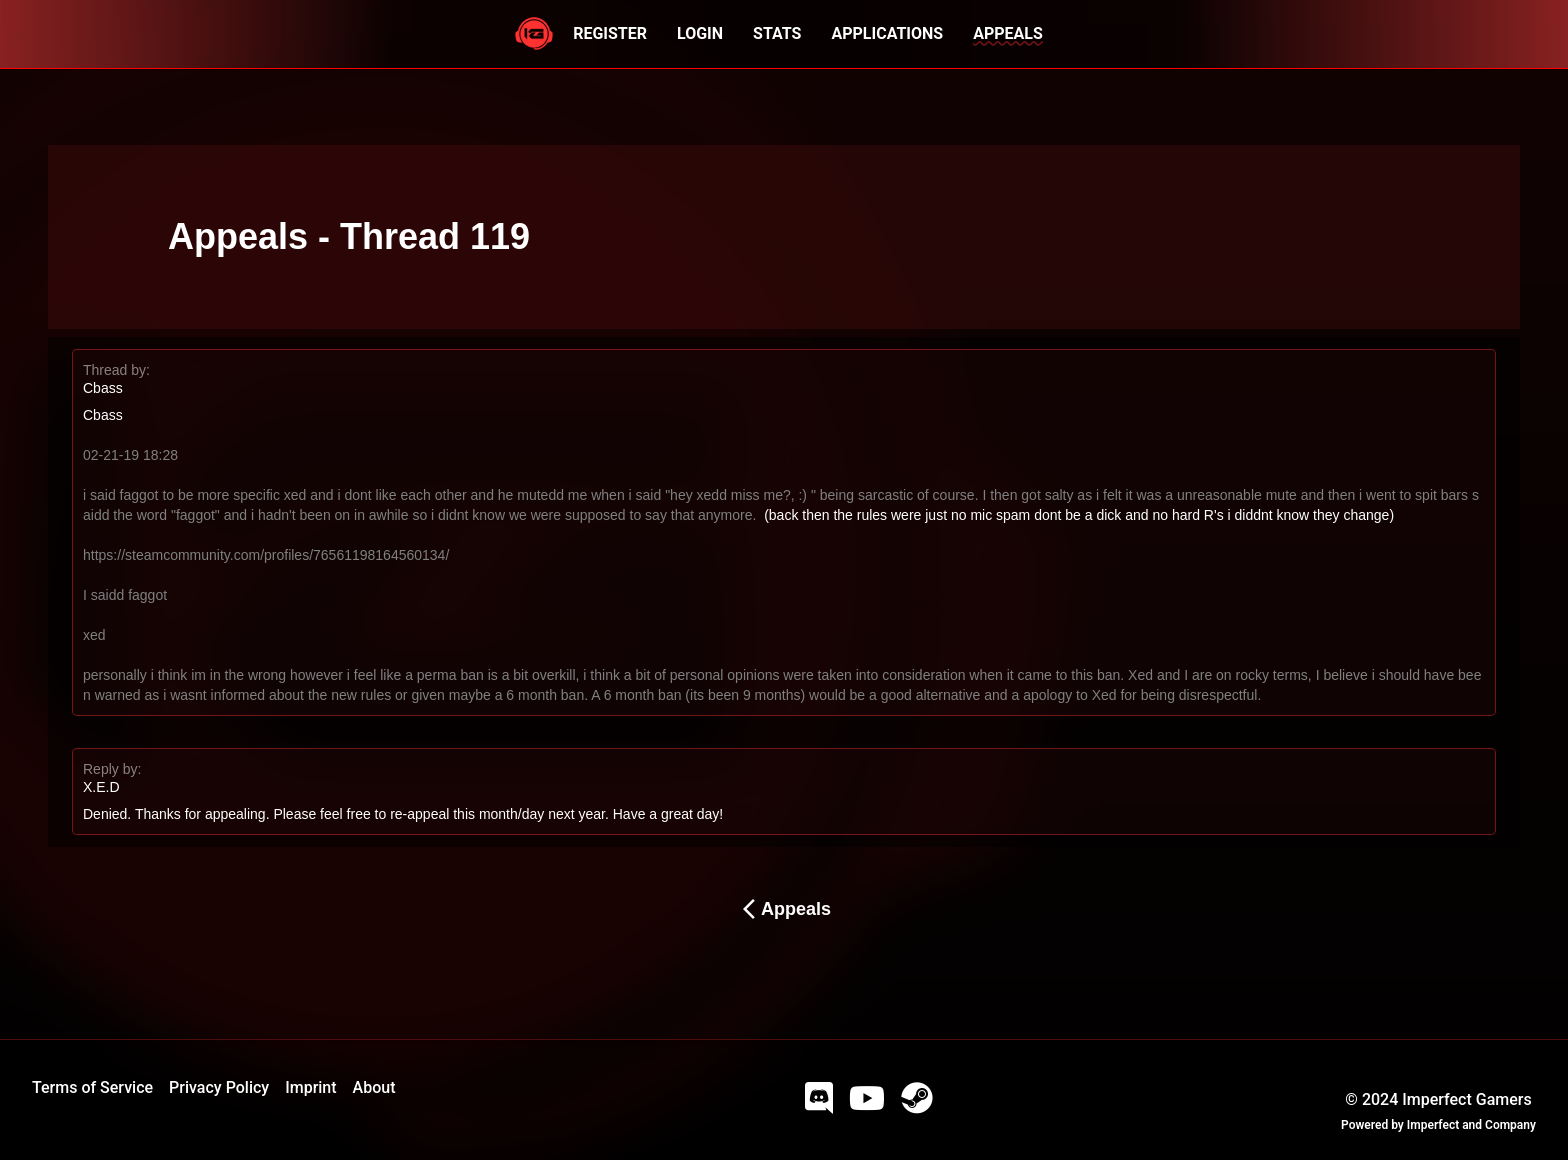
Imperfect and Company (1471, 1125)
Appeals (784, 909)
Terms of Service (92, 1087)
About (374, 1087)
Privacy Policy (219, 1087)
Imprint (310, 1087)
